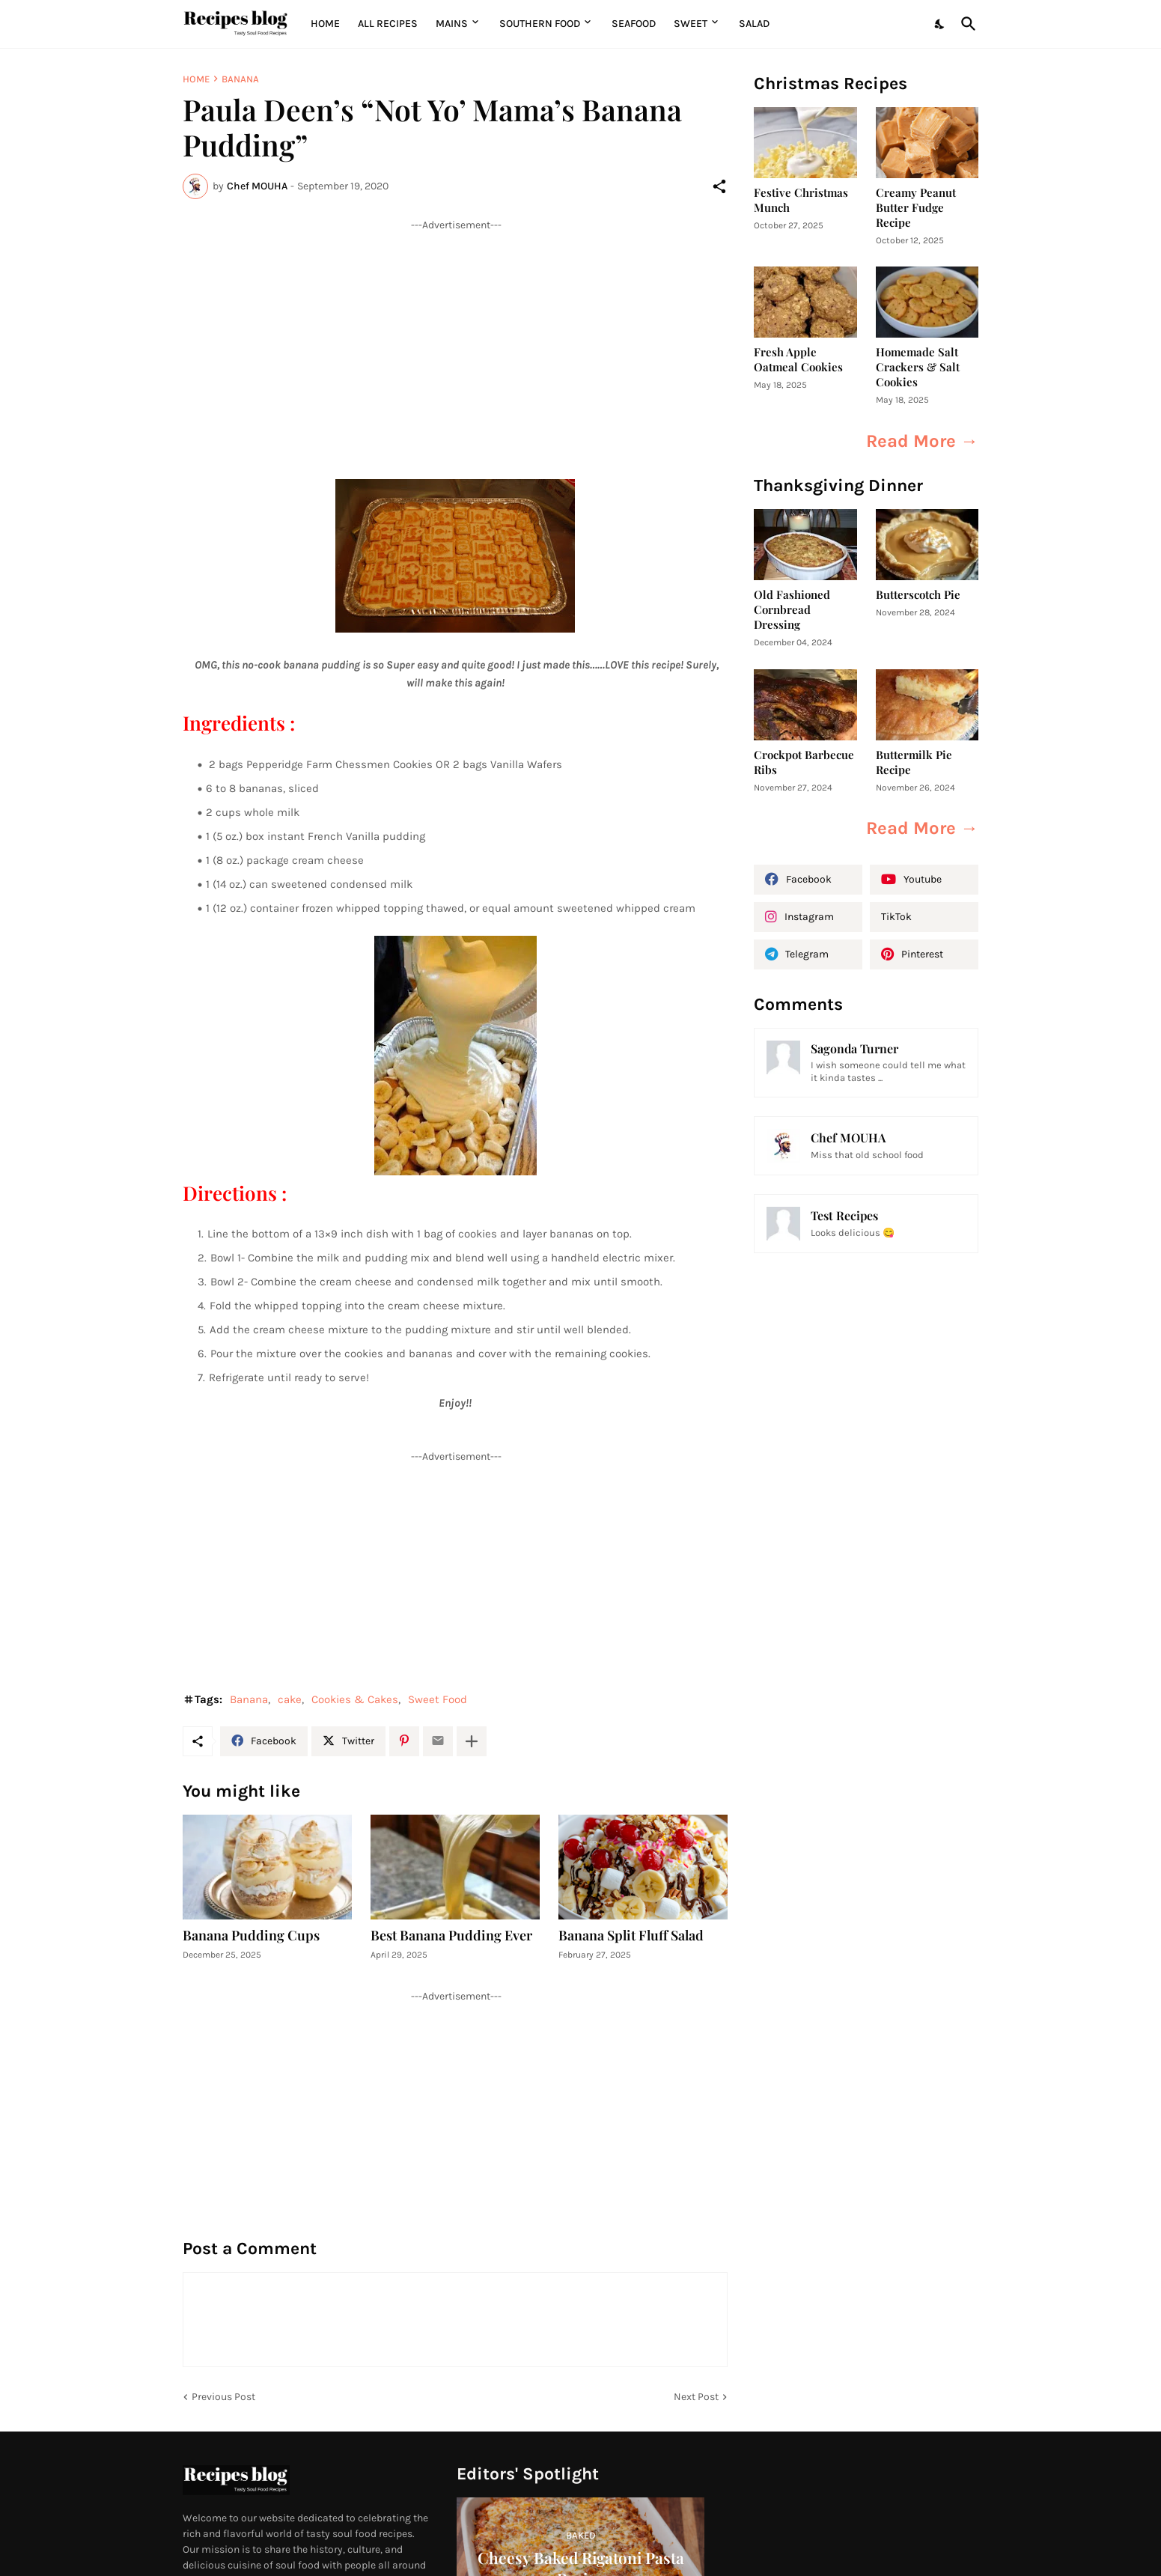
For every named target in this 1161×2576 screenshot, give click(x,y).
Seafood (634, 23)
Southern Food (539, 23)
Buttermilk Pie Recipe (914, 762)
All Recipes (388, 23)
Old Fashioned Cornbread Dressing (792, 610)
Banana (240, 79)
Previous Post (223, 2396)
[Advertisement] (455, 337)
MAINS (452, 23)
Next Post (696, 2396)
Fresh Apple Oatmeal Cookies (798, 359)
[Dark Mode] (940, 24)
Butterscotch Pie (918, 595)
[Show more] (472, 1741)
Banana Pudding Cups (251, 1935)
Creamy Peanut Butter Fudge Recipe (916, 208)
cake (290, 1699)
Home (325, 23)
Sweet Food (437, 1699)
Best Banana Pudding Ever (451, 1935)
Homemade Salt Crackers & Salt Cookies (918, 367)
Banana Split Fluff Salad (631, 1935)
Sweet (690, 23)
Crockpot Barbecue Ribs (804, 762)
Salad (754, 23)
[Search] (965, 24)
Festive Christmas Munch (801, 200)
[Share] (719, 186)
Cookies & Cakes (354, 1699)
